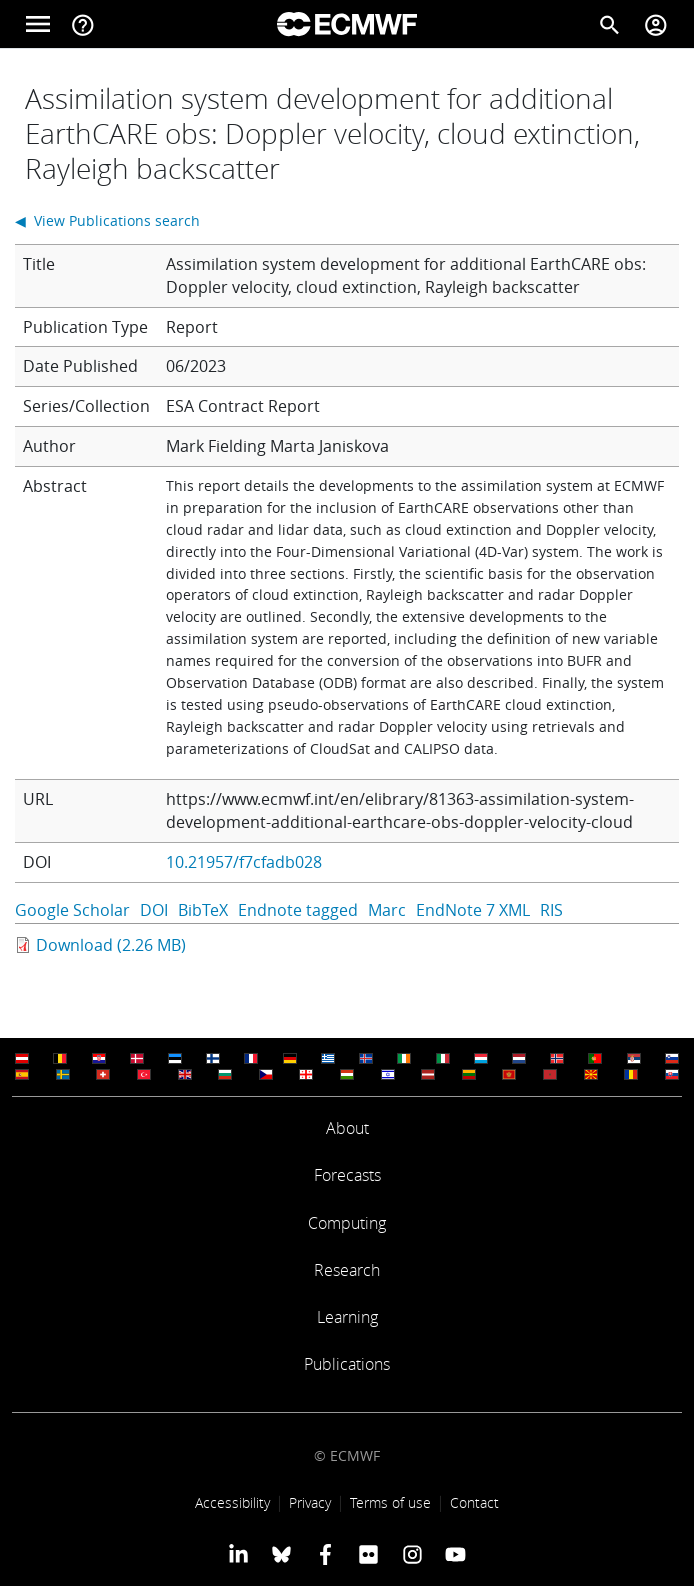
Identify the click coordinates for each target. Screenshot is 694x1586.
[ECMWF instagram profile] (411, 1554)
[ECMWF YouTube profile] (455, 1554)
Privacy (310, 1502)
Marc (387, 910)
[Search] (610, 24)
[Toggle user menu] (656, 24)
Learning (347, 1317)
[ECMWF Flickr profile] (368, 1554)
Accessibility (232, 1502)
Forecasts (347, 1175)
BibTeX (203, 910)
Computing (347, 1223)
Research (347, 1270)
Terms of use (390, 1502)
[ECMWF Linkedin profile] (238, 1554)
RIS (551, 910)
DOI (154, 910)
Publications (347, 1364)
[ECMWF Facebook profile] (325, 1554)
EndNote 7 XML (473, 910)
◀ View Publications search (107, 220)
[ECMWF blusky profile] (281, 1554)
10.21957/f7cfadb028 (244, 862)
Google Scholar (72, 910)
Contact (474, 1502)
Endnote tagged (298, 910)
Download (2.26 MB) (111, 945)
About (347, 1128)
